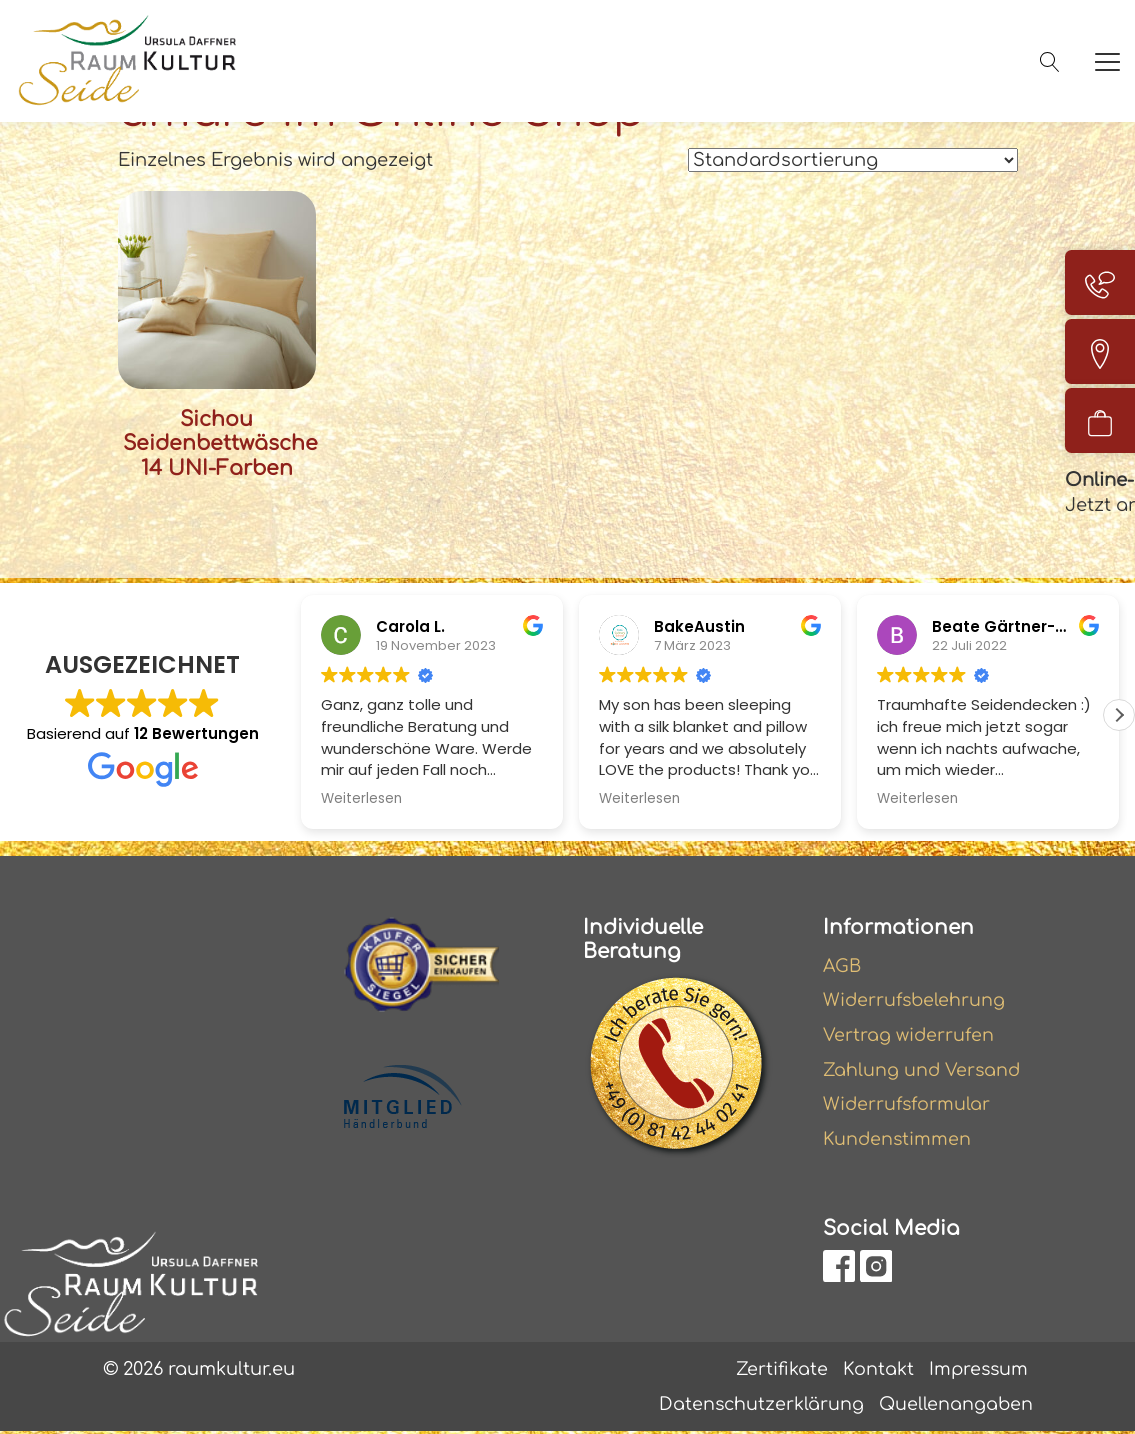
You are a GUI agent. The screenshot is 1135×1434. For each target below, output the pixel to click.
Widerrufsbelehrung (916, 999)
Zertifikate (779, 1370)
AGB (843, 964)
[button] (1119, 713)
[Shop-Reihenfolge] (853, 160)
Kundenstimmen (898, 1140)
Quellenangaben (955, 1406)
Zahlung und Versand (923, 1070)
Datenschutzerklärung (758, 1406)
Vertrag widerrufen (909, 1034)
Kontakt (875, 1370)
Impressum (977, 1370)
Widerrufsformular (908, 1105)
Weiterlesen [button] (361, 797)
